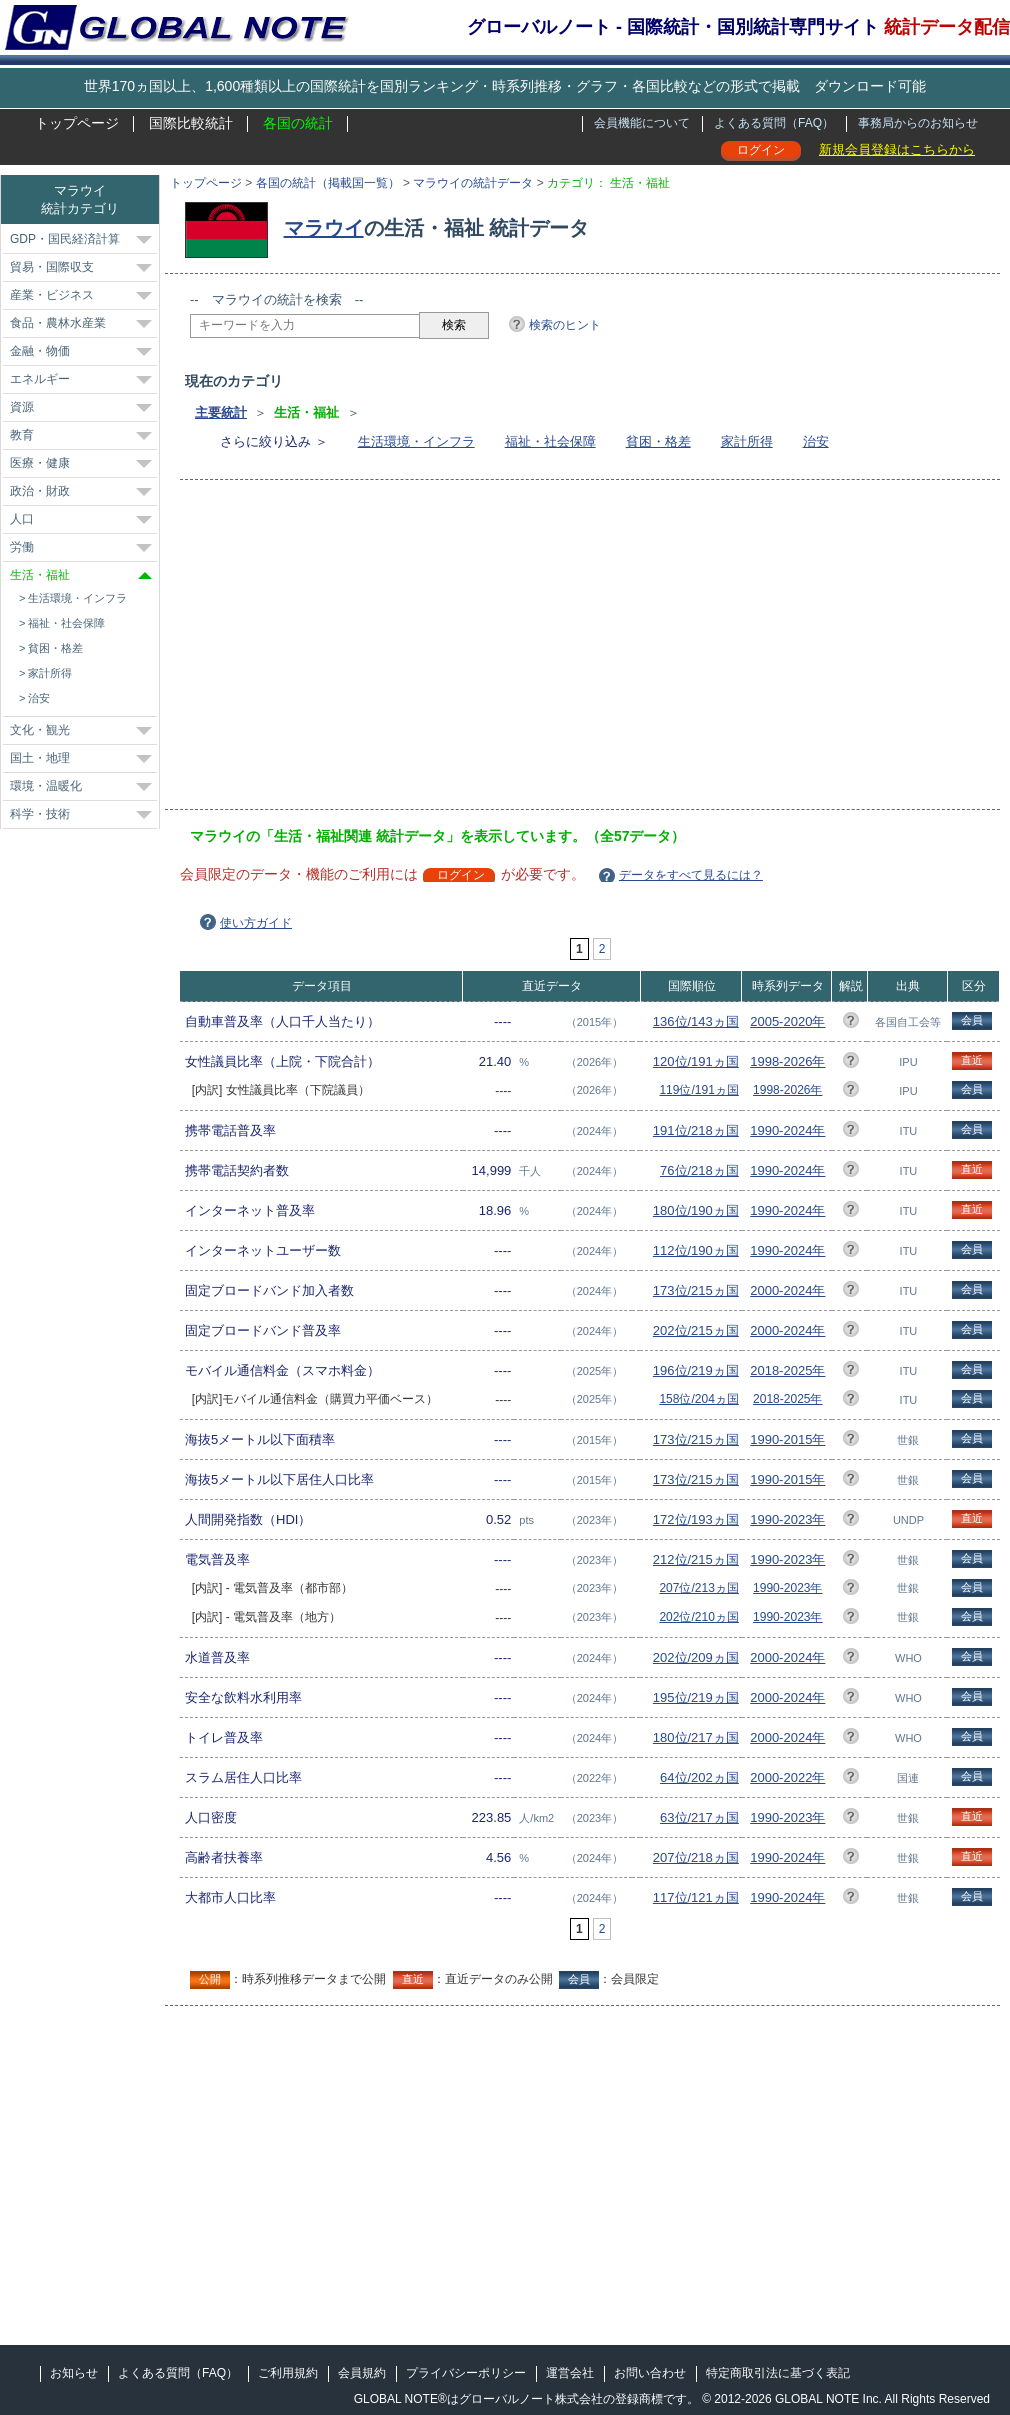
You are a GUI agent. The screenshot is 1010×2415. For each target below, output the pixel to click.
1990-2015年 (787, 1439)
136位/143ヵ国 (696, 1021)
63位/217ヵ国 (699, 1817)
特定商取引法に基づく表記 (778, 2373)
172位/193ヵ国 (696, 1519)
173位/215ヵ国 (696, 1290)
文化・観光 (40, 730)
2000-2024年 (787, 1290)
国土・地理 (40, 758)
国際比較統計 (191, 123)
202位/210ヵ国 (698, 1617)
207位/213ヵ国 (698, 1588)
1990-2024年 (787, 1130)
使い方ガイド (256, 923)
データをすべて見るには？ (691, 875)
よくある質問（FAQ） (774, 123)
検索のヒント (565, 325)
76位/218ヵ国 (699, 1170)
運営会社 (570, 2373)
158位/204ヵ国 (698, 1399)
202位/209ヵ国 (696, 1657)
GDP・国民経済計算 (65, 239)
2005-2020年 (787, 1021)
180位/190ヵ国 (696, 1210)
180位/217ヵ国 (696, 1737)
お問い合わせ (650, 2373)
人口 (22, 519)
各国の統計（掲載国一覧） (328, 183)
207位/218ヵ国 (696, 1857)
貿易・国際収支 (52, 267)
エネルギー (40, 379)
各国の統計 (298, 123)
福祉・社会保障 (550, 441)
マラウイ (324, 228)
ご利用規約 (288, 2373)
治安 (816, 441)
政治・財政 (40, 491)
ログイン (761, 150)
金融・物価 (40, 351)
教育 (22, 435)
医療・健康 (40, 463)
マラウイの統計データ (473, 183)
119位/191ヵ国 (698, 1090)
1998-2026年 (787, 1061)
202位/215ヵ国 (696, 1330)
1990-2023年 (787, 1519)
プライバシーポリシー (466, 2373)
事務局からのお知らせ (918, 123)
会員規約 (362, 2373)
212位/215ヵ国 (696, 1559)
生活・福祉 (40, 575)
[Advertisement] (437, 651)
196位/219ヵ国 (696, 1370)
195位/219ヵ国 (696, 1697)
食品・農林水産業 (58, 323)
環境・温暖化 (46, 786)
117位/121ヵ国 (696, 1897)
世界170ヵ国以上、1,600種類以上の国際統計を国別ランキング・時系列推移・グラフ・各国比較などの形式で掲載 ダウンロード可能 (505, 86)
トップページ (77, 123)
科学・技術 (40, 814)
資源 (22, 407)
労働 (22, 547)
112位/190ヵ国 (696, 1250)
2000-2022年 (787, 1777)
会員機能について (642, 123)
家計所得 (747, 441)
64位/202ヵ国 (699, 1777)
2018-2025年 (787, 1370)
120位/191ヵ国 (696, 1061)
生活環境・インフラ (416, 441)
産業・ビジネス (52, 295)
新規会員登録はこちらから (897, 149)
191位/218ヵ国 (696, 1130)
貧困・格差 (658, 441)
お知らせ (74, 2373)
